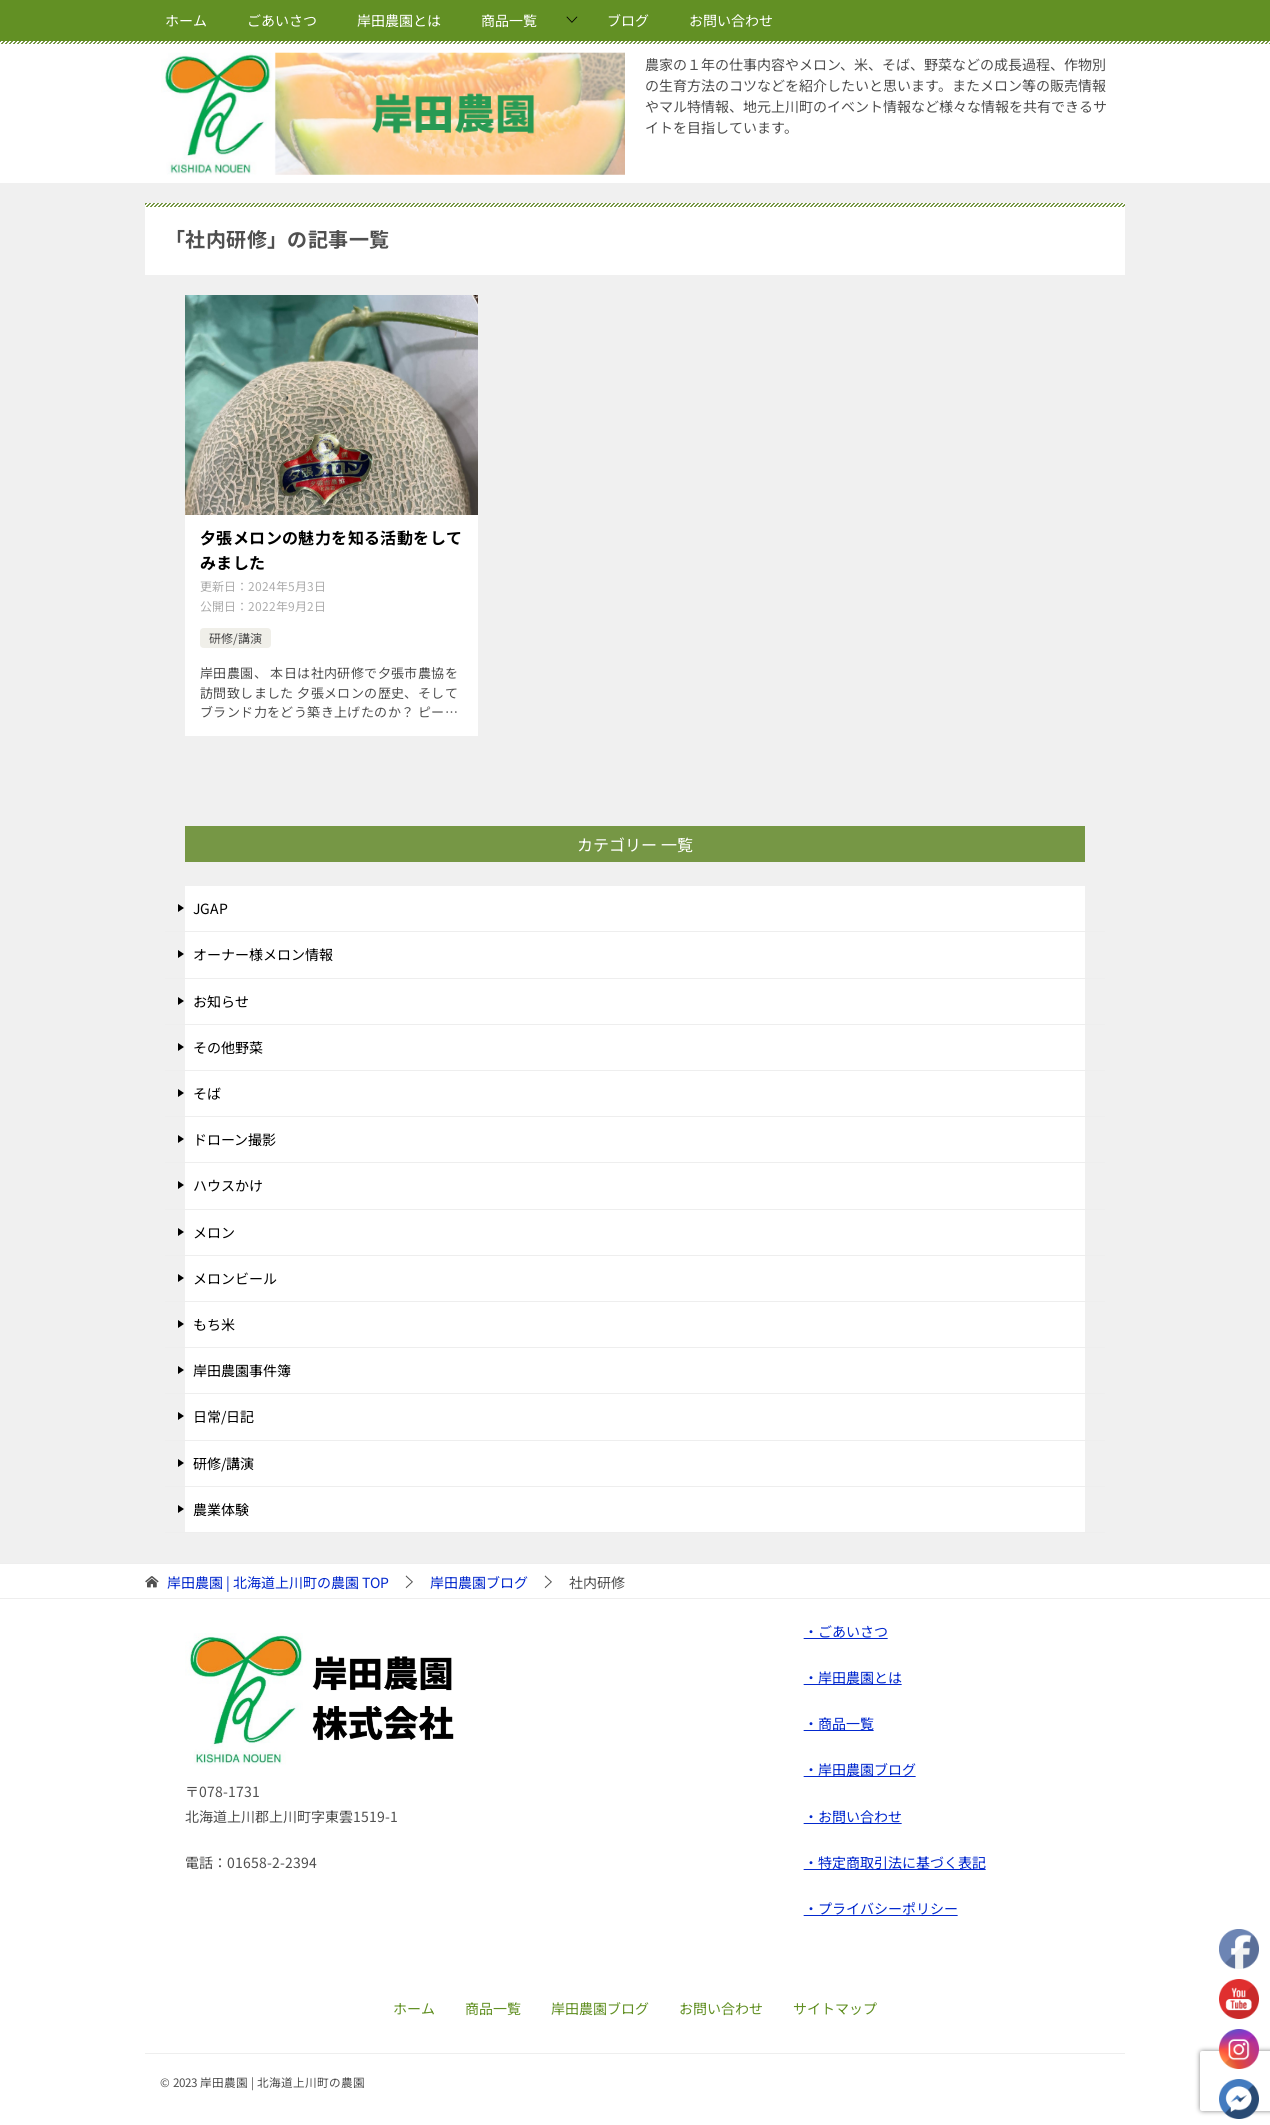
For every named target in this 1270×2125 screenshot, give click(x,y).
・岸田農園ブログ (860, 1765)
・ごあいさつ (846, 1626)
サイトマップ (835, 2003)
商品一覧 (509, 20)
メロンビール (235, 1273)
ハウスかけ (228, 1181)
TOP (278, 1577)
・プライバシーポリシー (881, 1904)
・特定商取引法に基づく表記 (895, 1857)
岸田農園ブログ (600, 2003)
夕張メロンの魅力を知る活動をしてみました (331, 547)
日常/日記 (223, 1412)
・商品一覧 (839, 1719)
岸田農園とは (399, 20)
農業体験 (221, 1504)
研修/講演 (235, 632)
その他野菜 (228, 1042)
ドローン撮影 (234, 1135)
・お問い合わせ (853, 1811)
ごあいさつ (282, 20)
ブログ (628, 20)
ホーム (186, 20)
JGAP (210, 904)
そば (207, 1089)
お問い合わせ (731, 20)
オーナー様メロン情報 (263, 950)
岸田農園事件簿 (242, 1366)
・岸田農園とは (853, 1673)
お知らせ (221, 996)
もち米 (214, 1320)
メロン (214, 1227)
